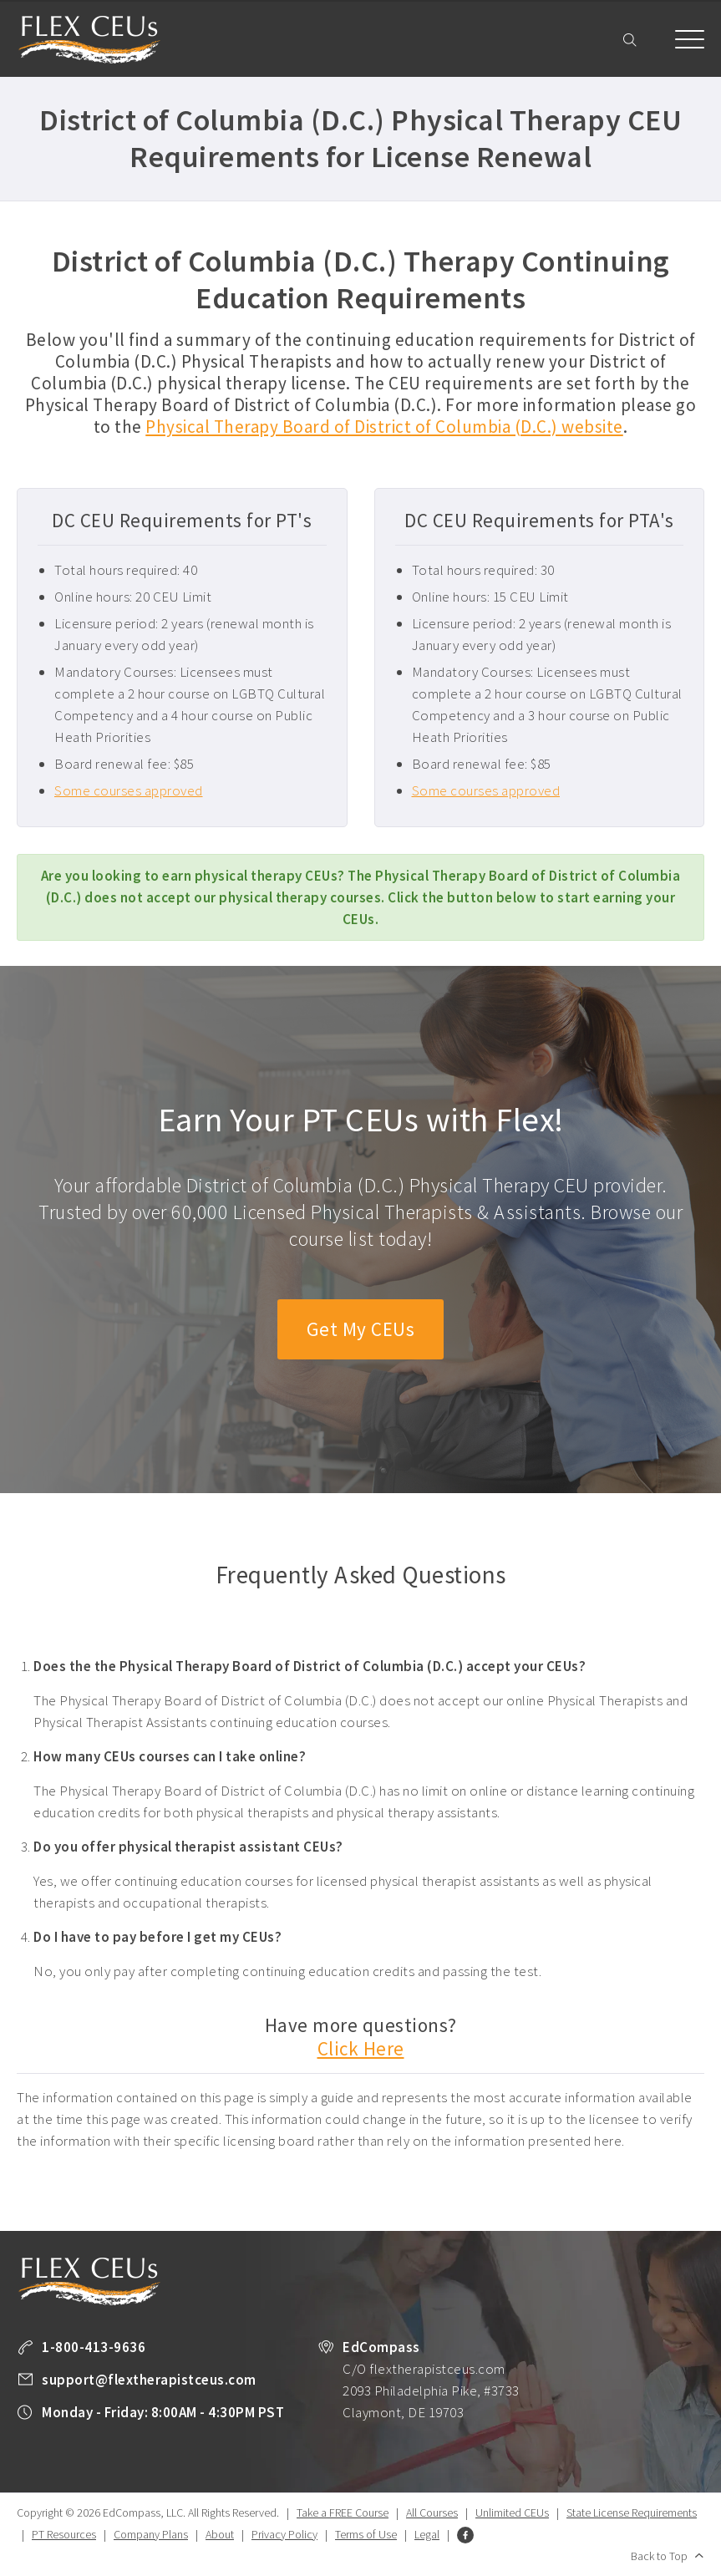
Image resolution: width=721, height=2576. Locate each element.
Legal (426, 2535)
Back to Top (659, 2556)
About (220, 2535)
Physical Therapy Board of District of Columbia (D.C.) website (384, 426)
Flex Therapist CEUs (89, 39)
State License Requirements (631, 2513)
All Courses (432, 2513)
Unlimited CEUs (512, 2513)
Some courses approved (128, 790)
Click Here (360, 2049)
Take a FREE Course (342, 2513)
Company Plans (151, 2535)
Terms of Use (366, 2535)
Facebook (465, 2536)
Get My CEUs (360, 1330)
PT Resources (64, 2535)
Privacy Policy (284, 2535)
